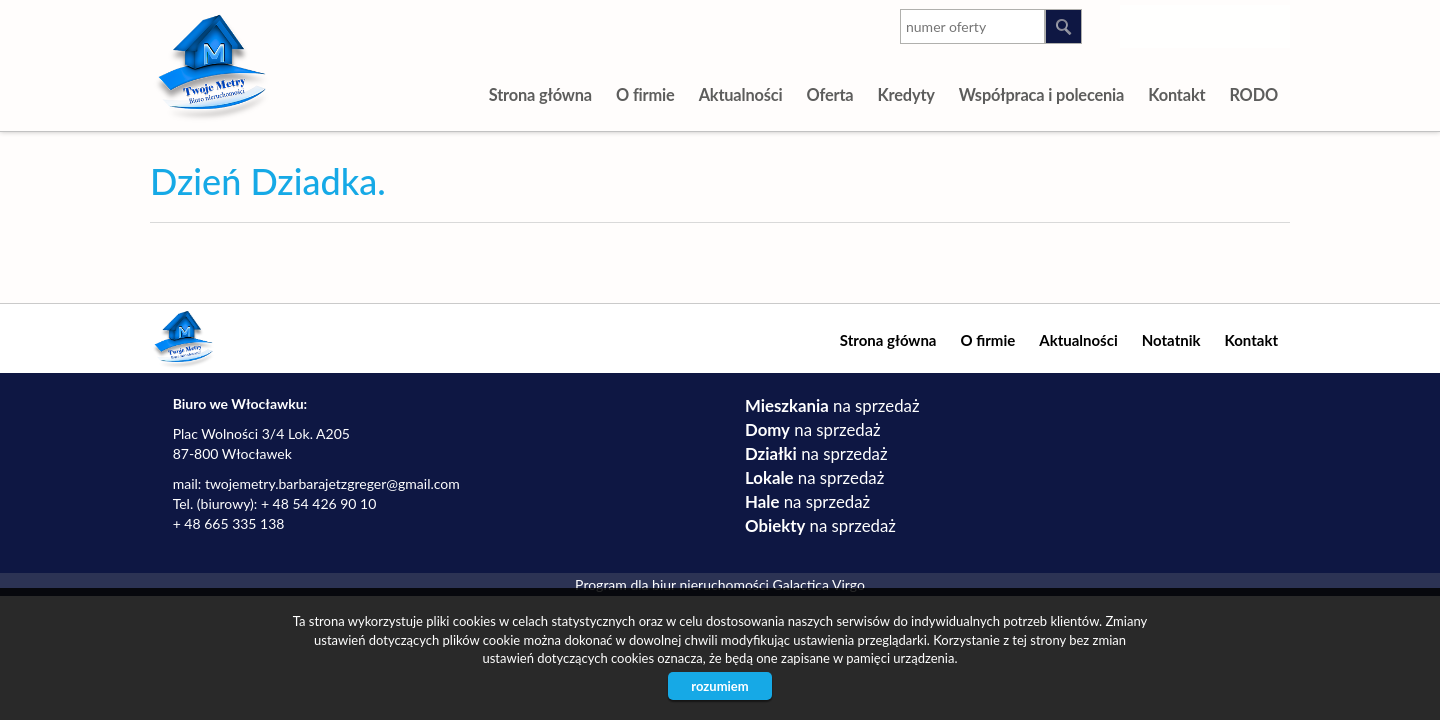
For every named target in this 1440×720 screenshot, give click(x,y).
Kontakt (1176, 94)
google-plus (1230, 27)
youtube (1190, 23)
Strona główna (540, 94)
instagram (1150, 23)
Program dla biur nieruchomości (673, 584)
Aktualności (741, 94)
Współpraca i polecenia (1041, 94)
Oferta (829, 94)
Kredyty (905, 94)
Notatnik (1171, 340)
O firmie (645, 94)
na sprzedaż (832, 405)
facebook (1270, 23)
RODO (1253, 94)
